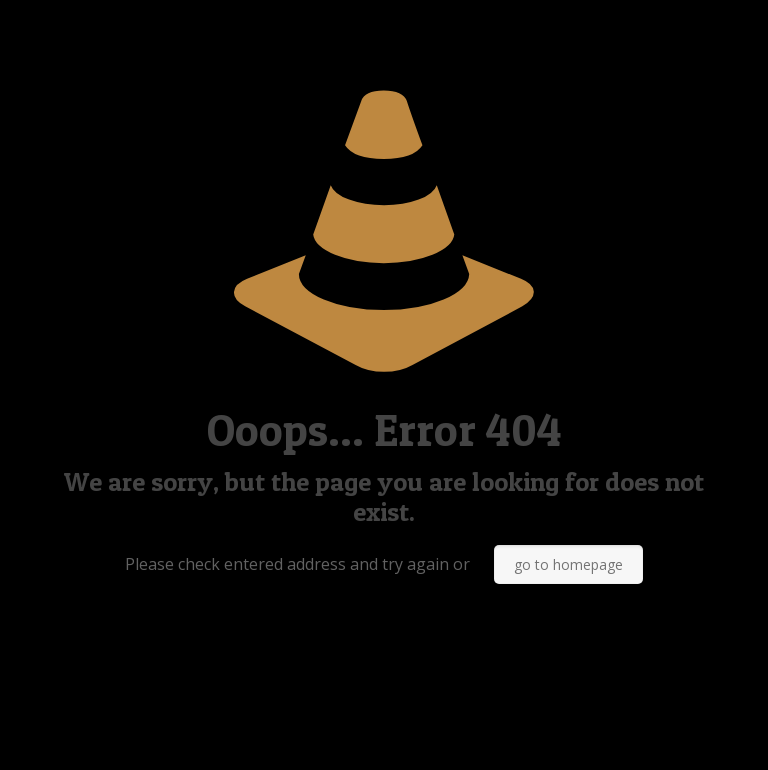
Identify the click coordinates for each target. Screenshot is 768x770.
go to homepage (568, 564)
